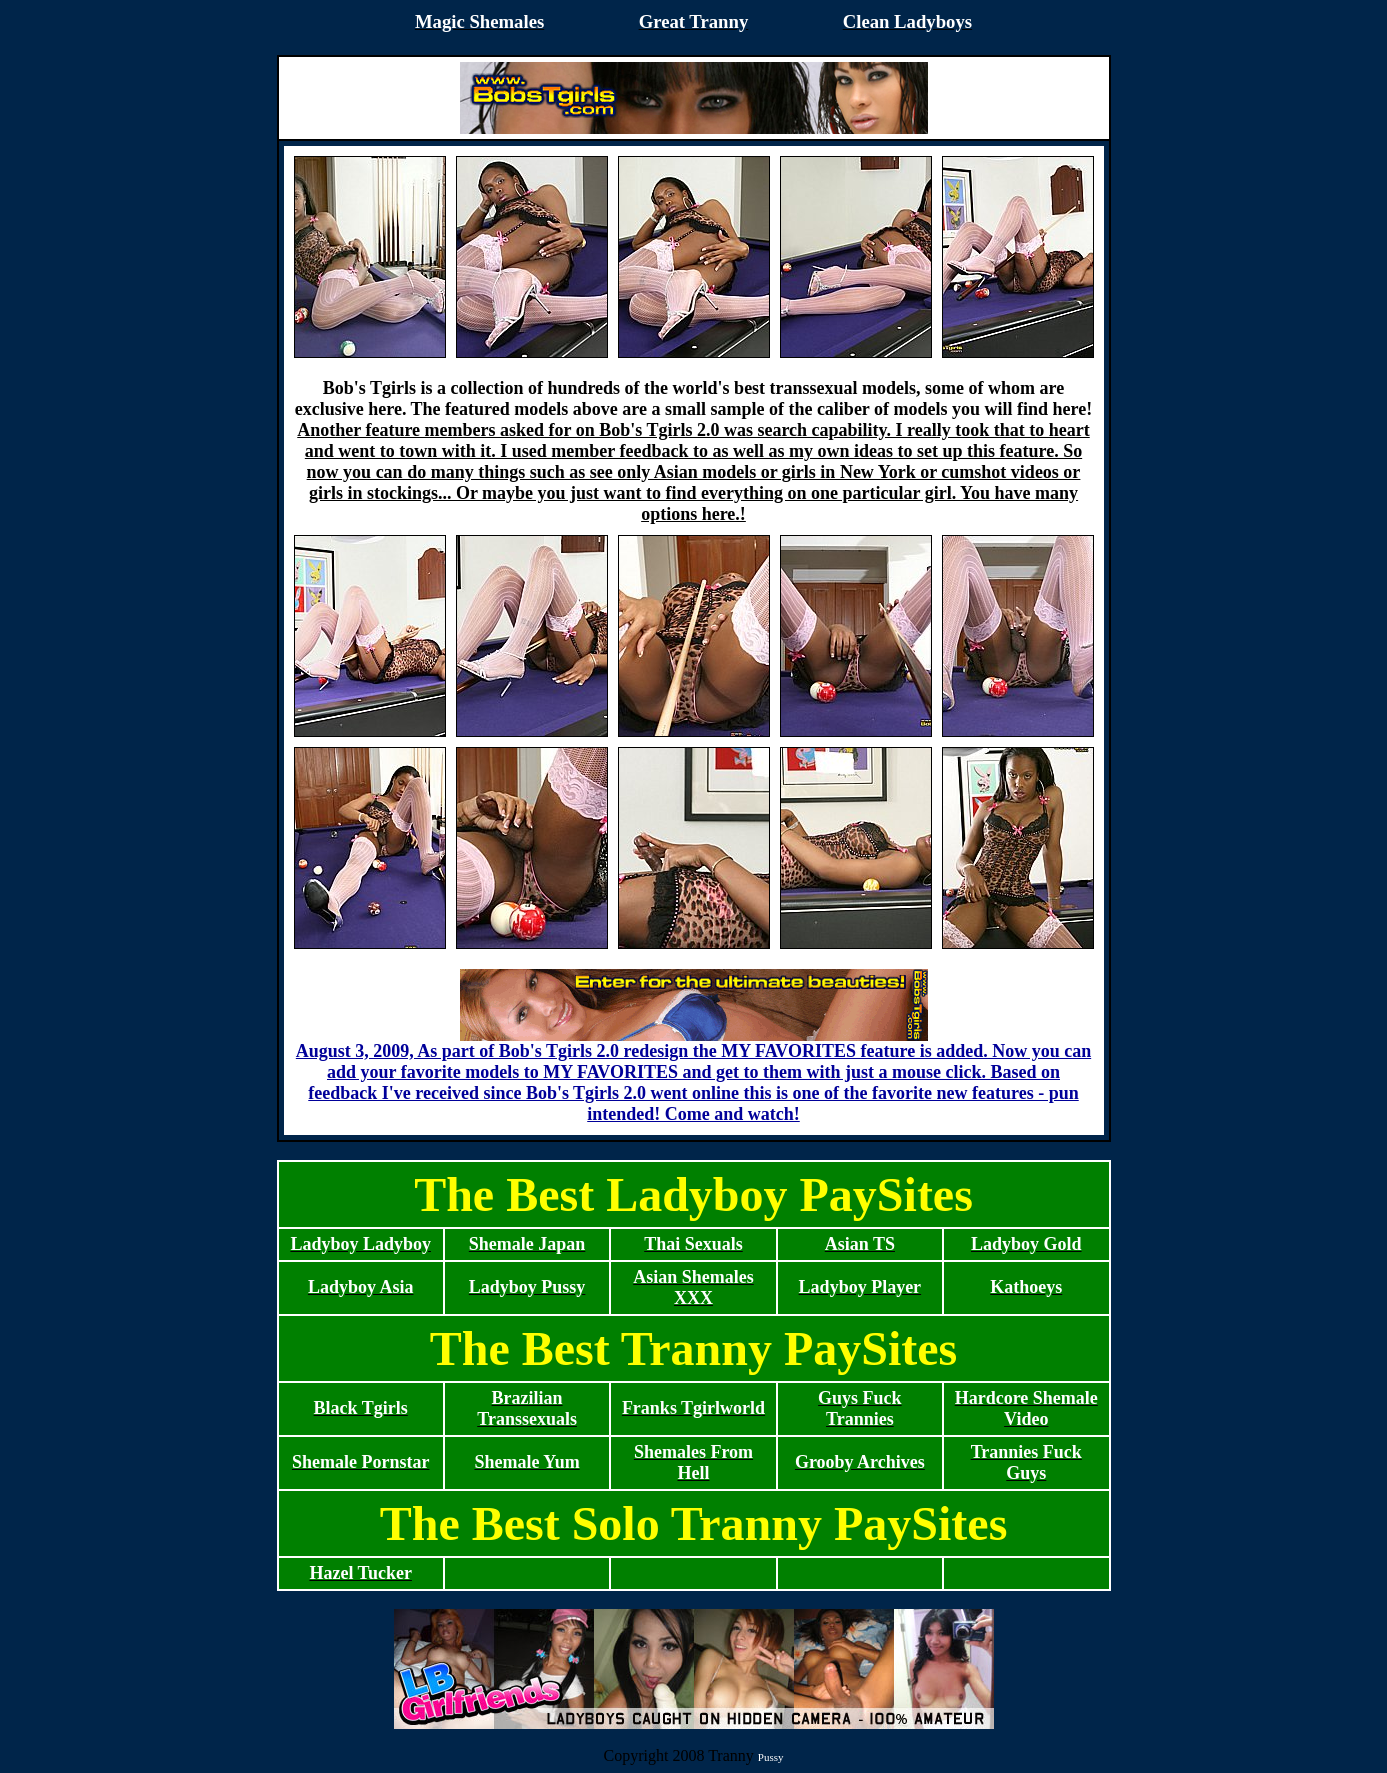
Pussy (771, 1757)
